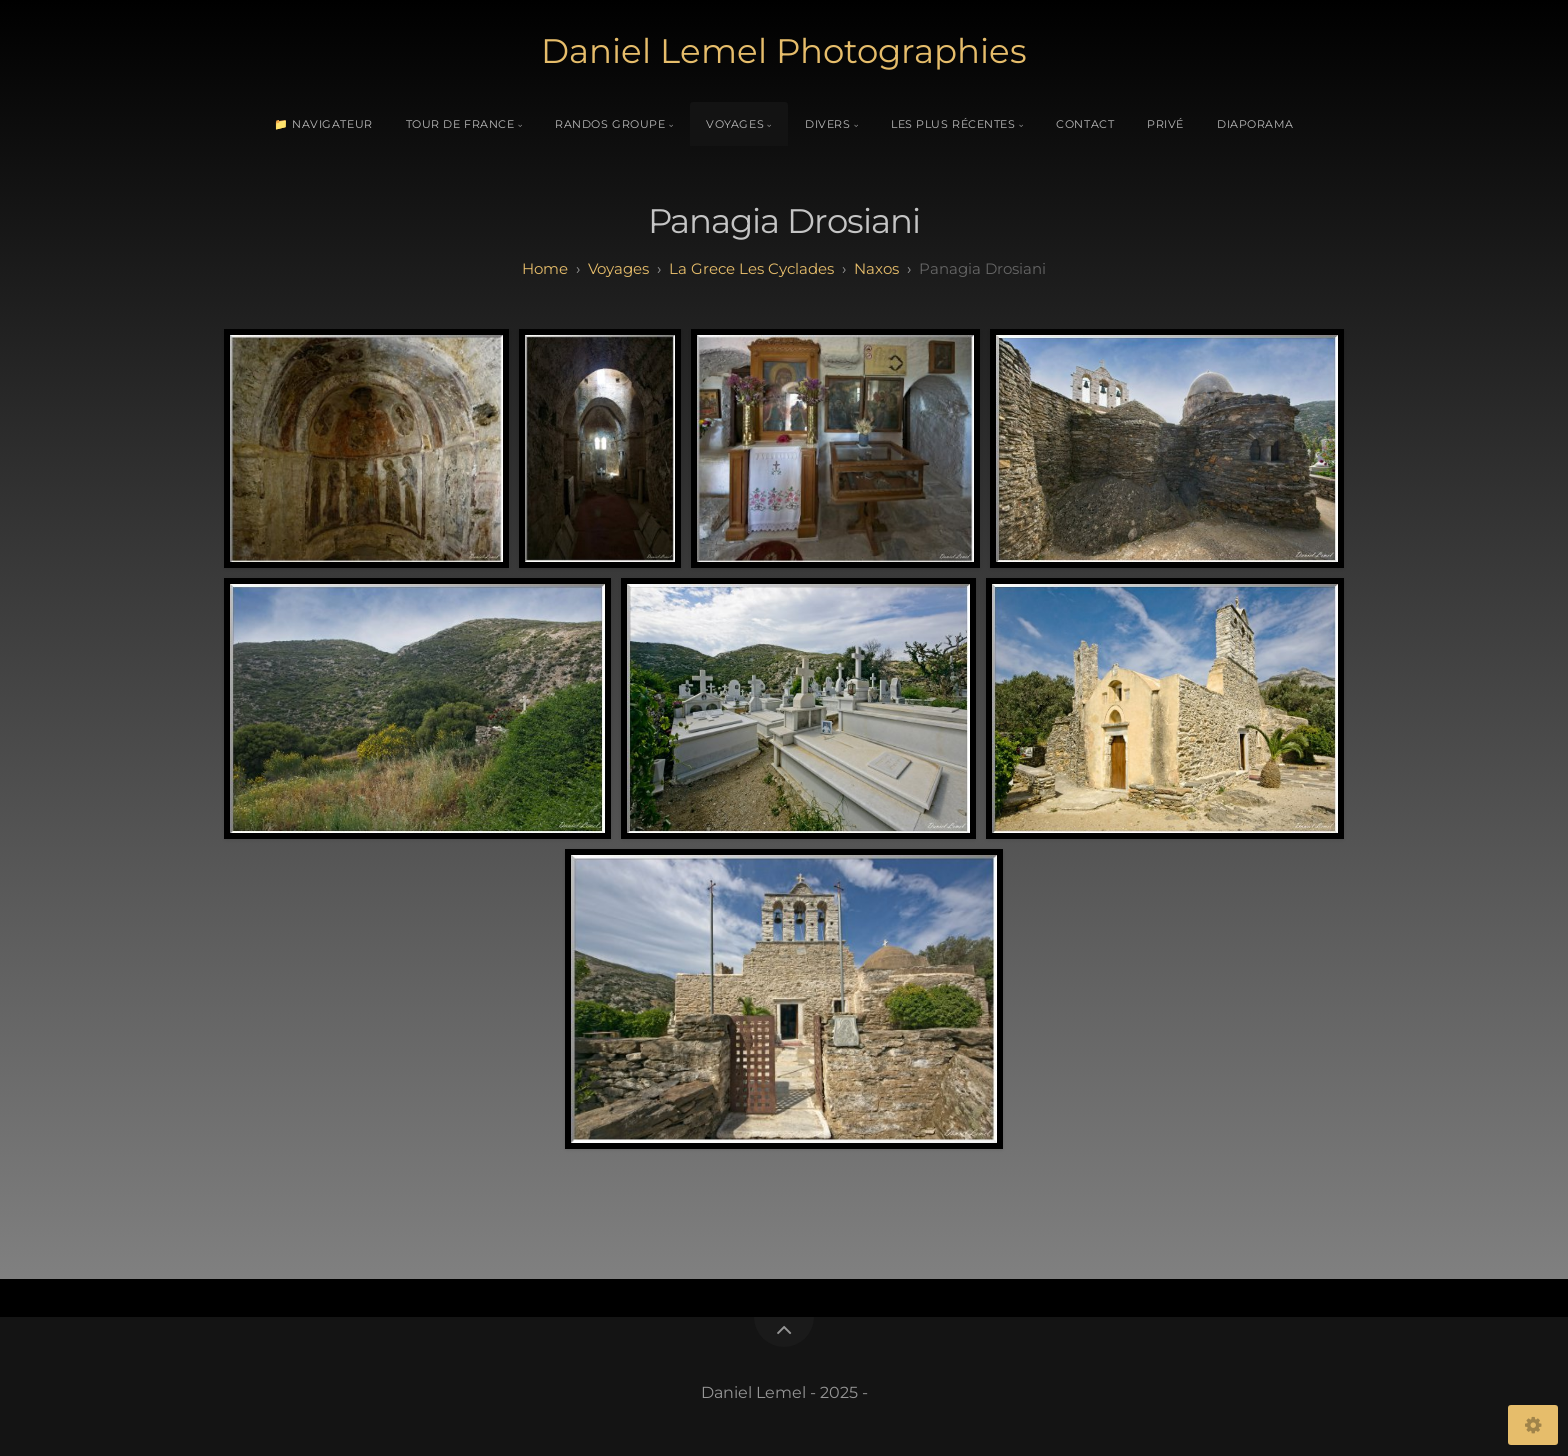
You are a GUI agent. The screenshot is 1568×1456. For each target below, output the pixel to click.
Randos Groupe (610, 124)
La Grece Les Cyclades (751, 268)
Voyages (735, 124)
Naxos (876, 268)
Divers (827, 124)
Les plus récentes (953, 124)
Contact (1085, 124)
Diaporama (1255, 124)
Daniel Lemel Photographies (784, 51)
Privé (1165, 124)
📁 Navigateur (323, 124)
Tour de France (460, 124)
